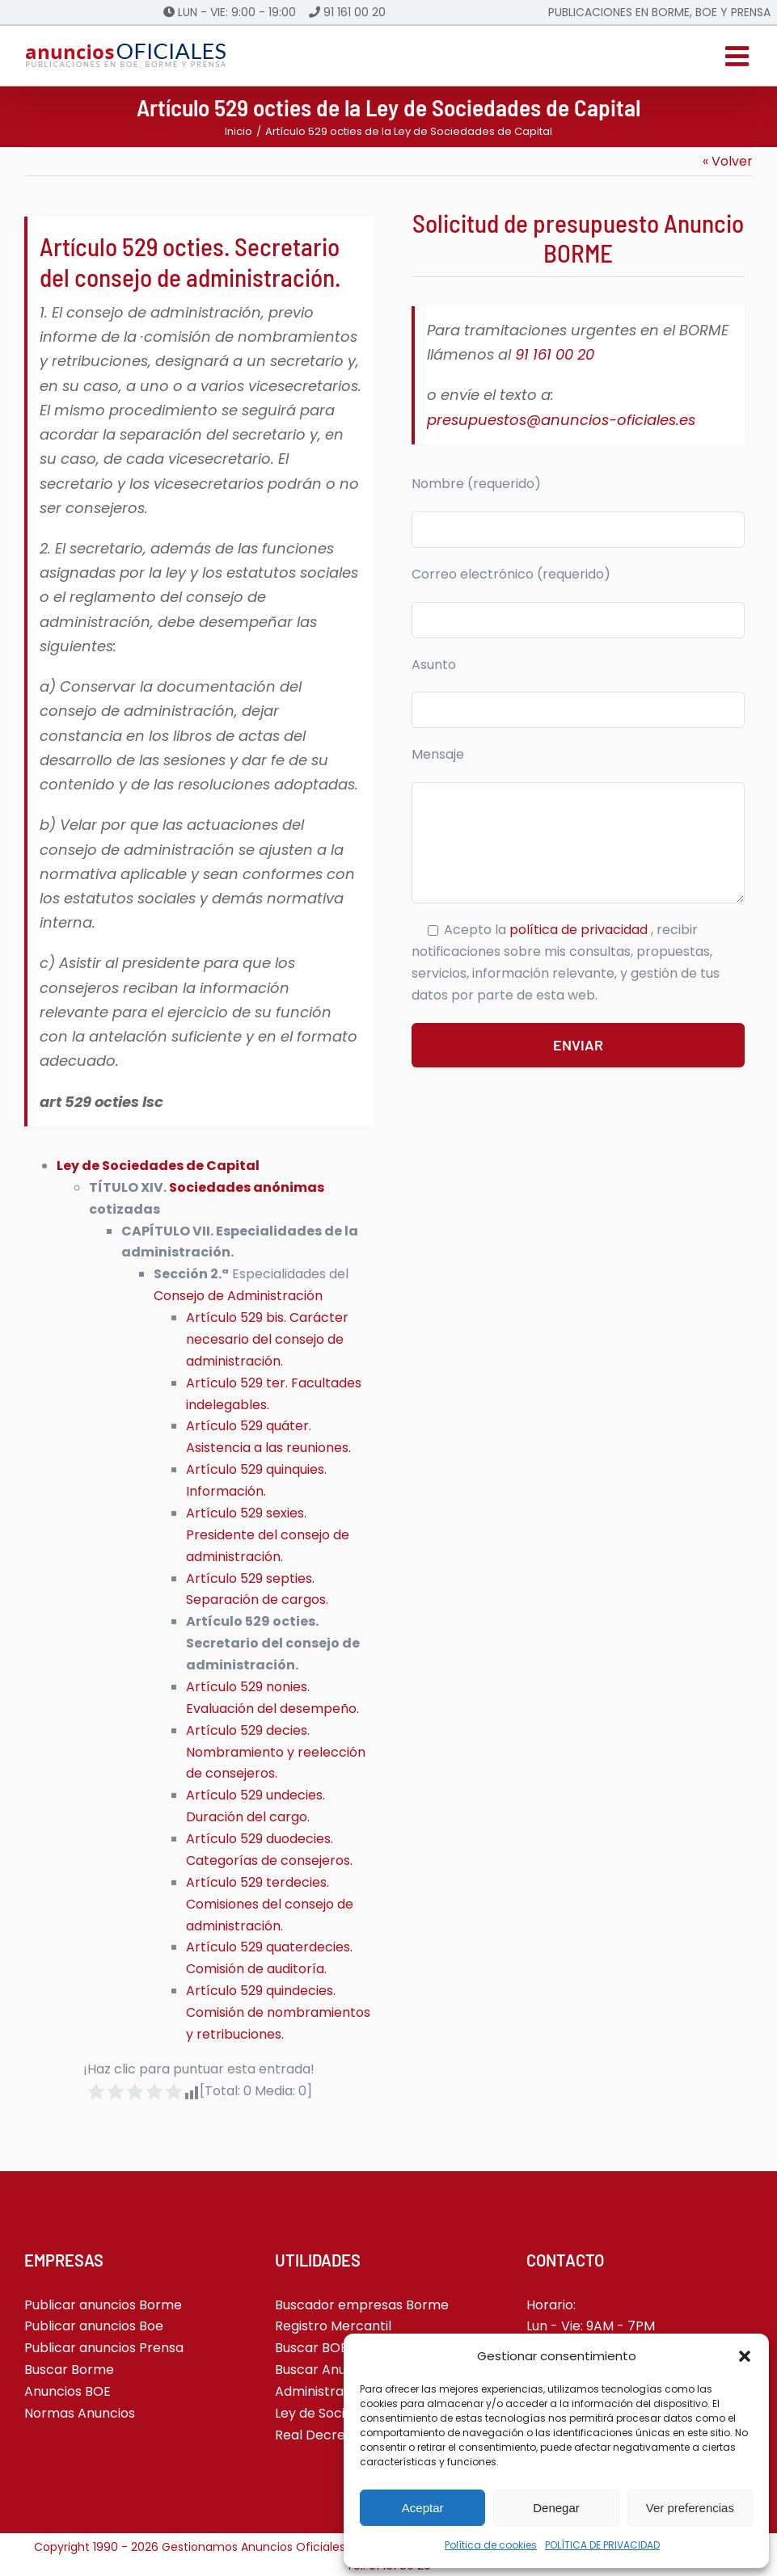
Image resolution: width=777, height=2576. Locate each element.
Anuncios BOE (67, 2391)
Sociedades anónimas (246, 1187)
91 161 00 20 (354, 12)
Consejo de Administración (238, 1295)
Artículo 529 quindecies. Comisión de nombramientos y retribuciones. (278, 2012)
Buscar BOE (311, 2347)
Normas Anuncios (79, 2413)
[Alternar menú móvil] (739, 55)
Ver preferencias (690, 2508)
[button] (745, 2356)
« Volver (728, 161)
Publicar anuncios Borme (103, 2305)
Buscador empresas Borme (362, 2305)
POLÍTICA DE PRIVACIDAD (602, 2545)
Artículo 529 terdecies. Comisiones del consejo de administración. (269, 1904)
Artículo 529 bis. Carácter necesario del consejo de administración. (267, 1339)
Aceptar (423, 2508)
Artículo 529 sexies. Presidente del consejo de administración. (267, 1535)
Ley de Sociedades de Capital (158, 1165)
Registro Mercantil (333, 2326)
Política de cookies (491, 2545)
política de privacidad (580, 929)
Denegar (556, 2508)
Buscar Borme (69, 2369)
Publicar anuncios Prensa (104, 2347)
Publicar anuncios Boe (93, 2326)
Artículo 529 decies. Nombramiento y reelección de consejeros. (275, 1752)
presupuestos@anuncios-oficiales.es (561, 420)
